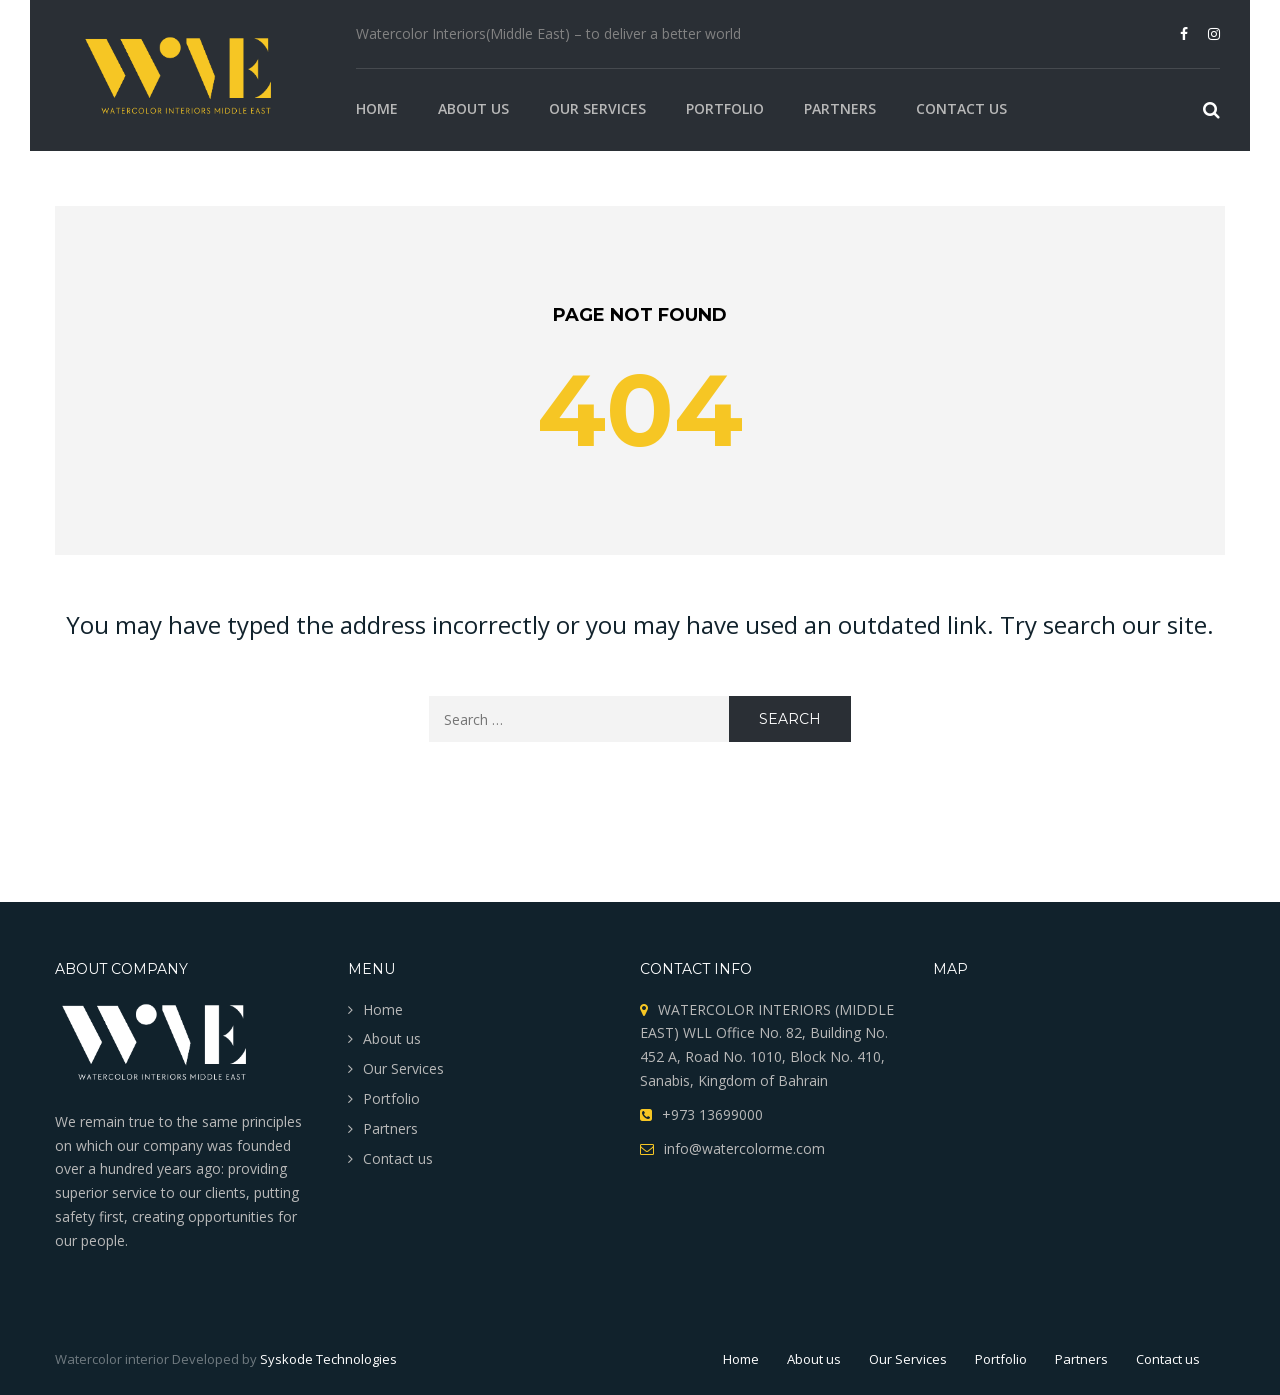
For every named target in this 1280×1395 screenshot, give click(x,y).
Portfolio (725, 108)
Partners (840, 108)
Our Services (597, 108)
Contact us (961, 108)
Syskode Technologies (328, 1359)
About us (473, 108)
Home (377, 108)
